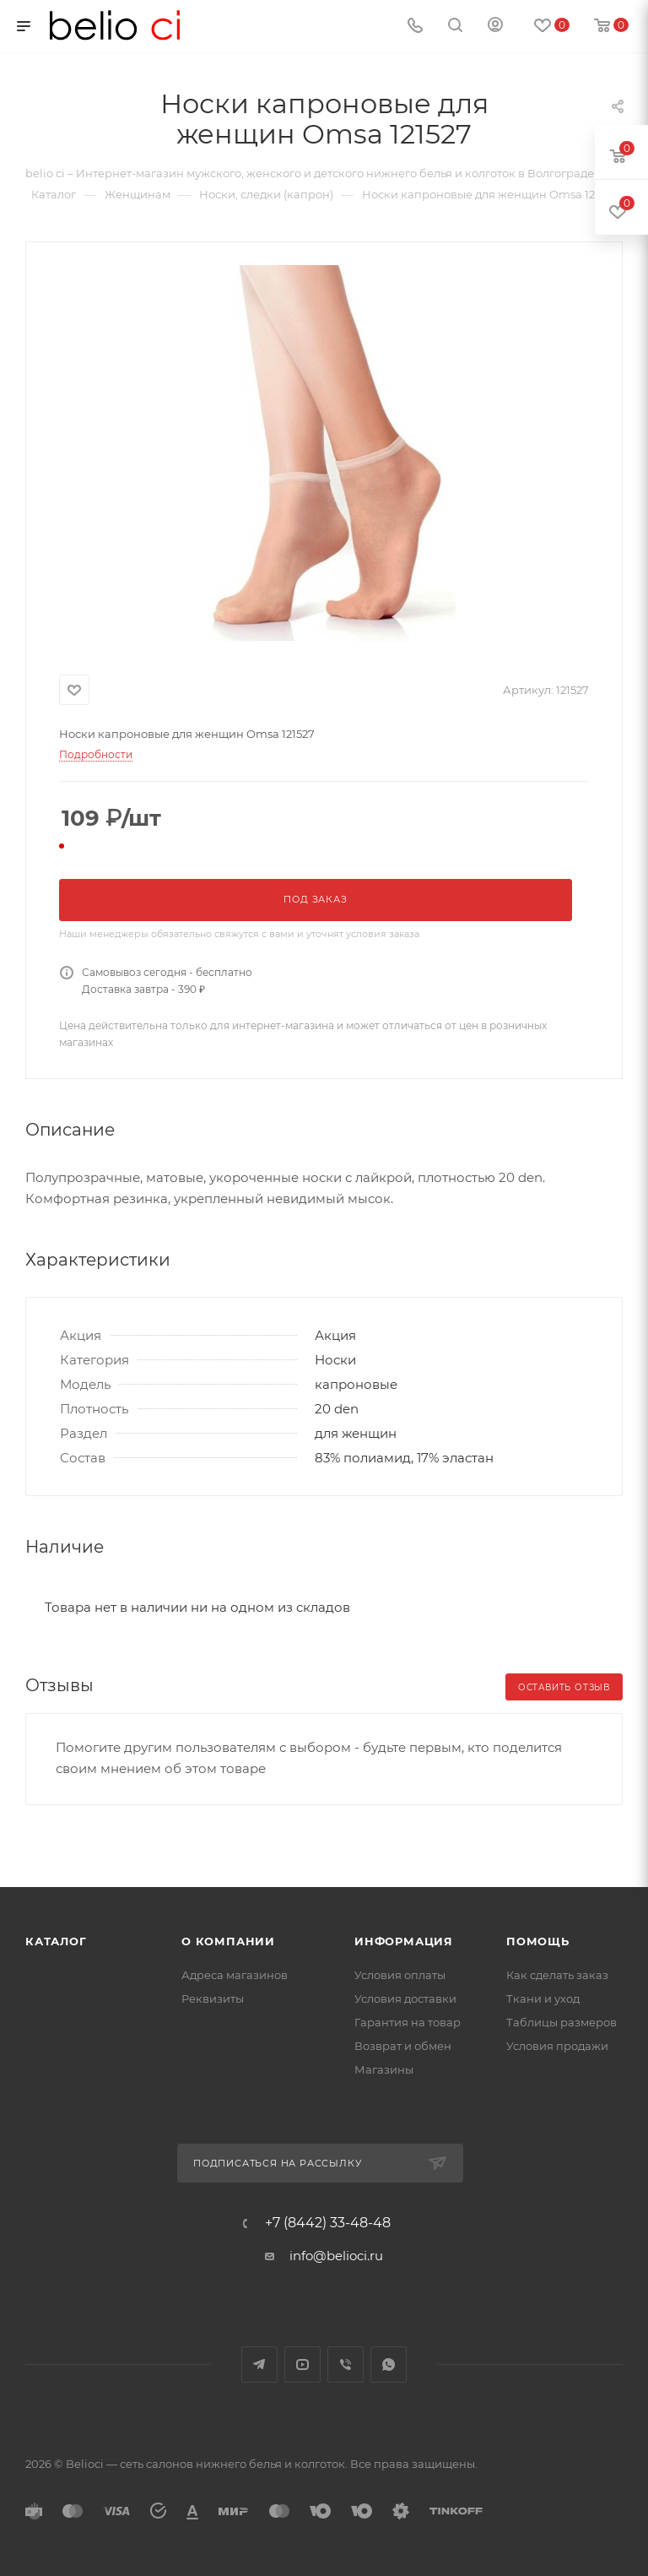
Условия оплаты (400, 1975)
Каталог (56, 1941)
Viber (345, 2364)
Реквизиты (212, 1998)
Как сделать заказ (557, 1975)
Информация (403, 1941)
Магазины (383, 2069)
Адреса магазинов (234, 1975)
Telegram (259, 2364)
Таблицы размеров (561, 2022)
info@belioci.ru (336, 2256)
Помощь (538, 1941)
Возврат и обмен (402, 2046)
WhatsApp (388, 2364)
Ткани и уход (543, 1998)
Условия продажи (557, 2046)
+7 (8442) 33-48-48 (328, 2223)
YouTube (302, 2364)
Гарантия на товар (407, 2022)
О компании (228, 1941)
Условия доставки (405, 1998)
